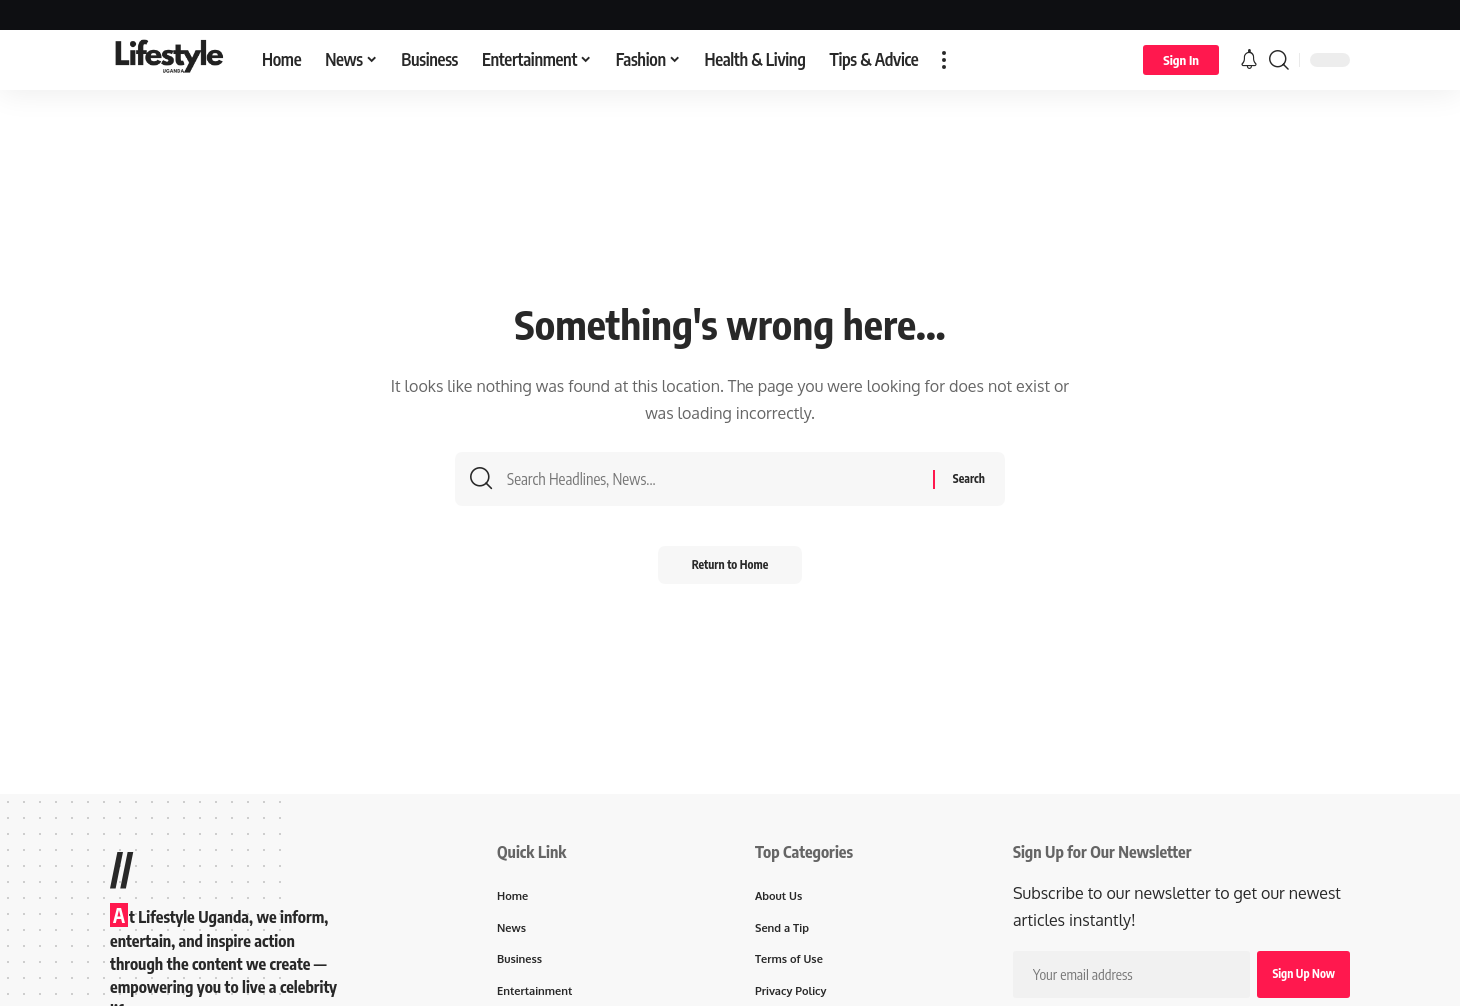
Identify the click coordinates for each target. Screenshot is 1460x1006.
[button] (944, 60)
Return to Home (730, 571)
